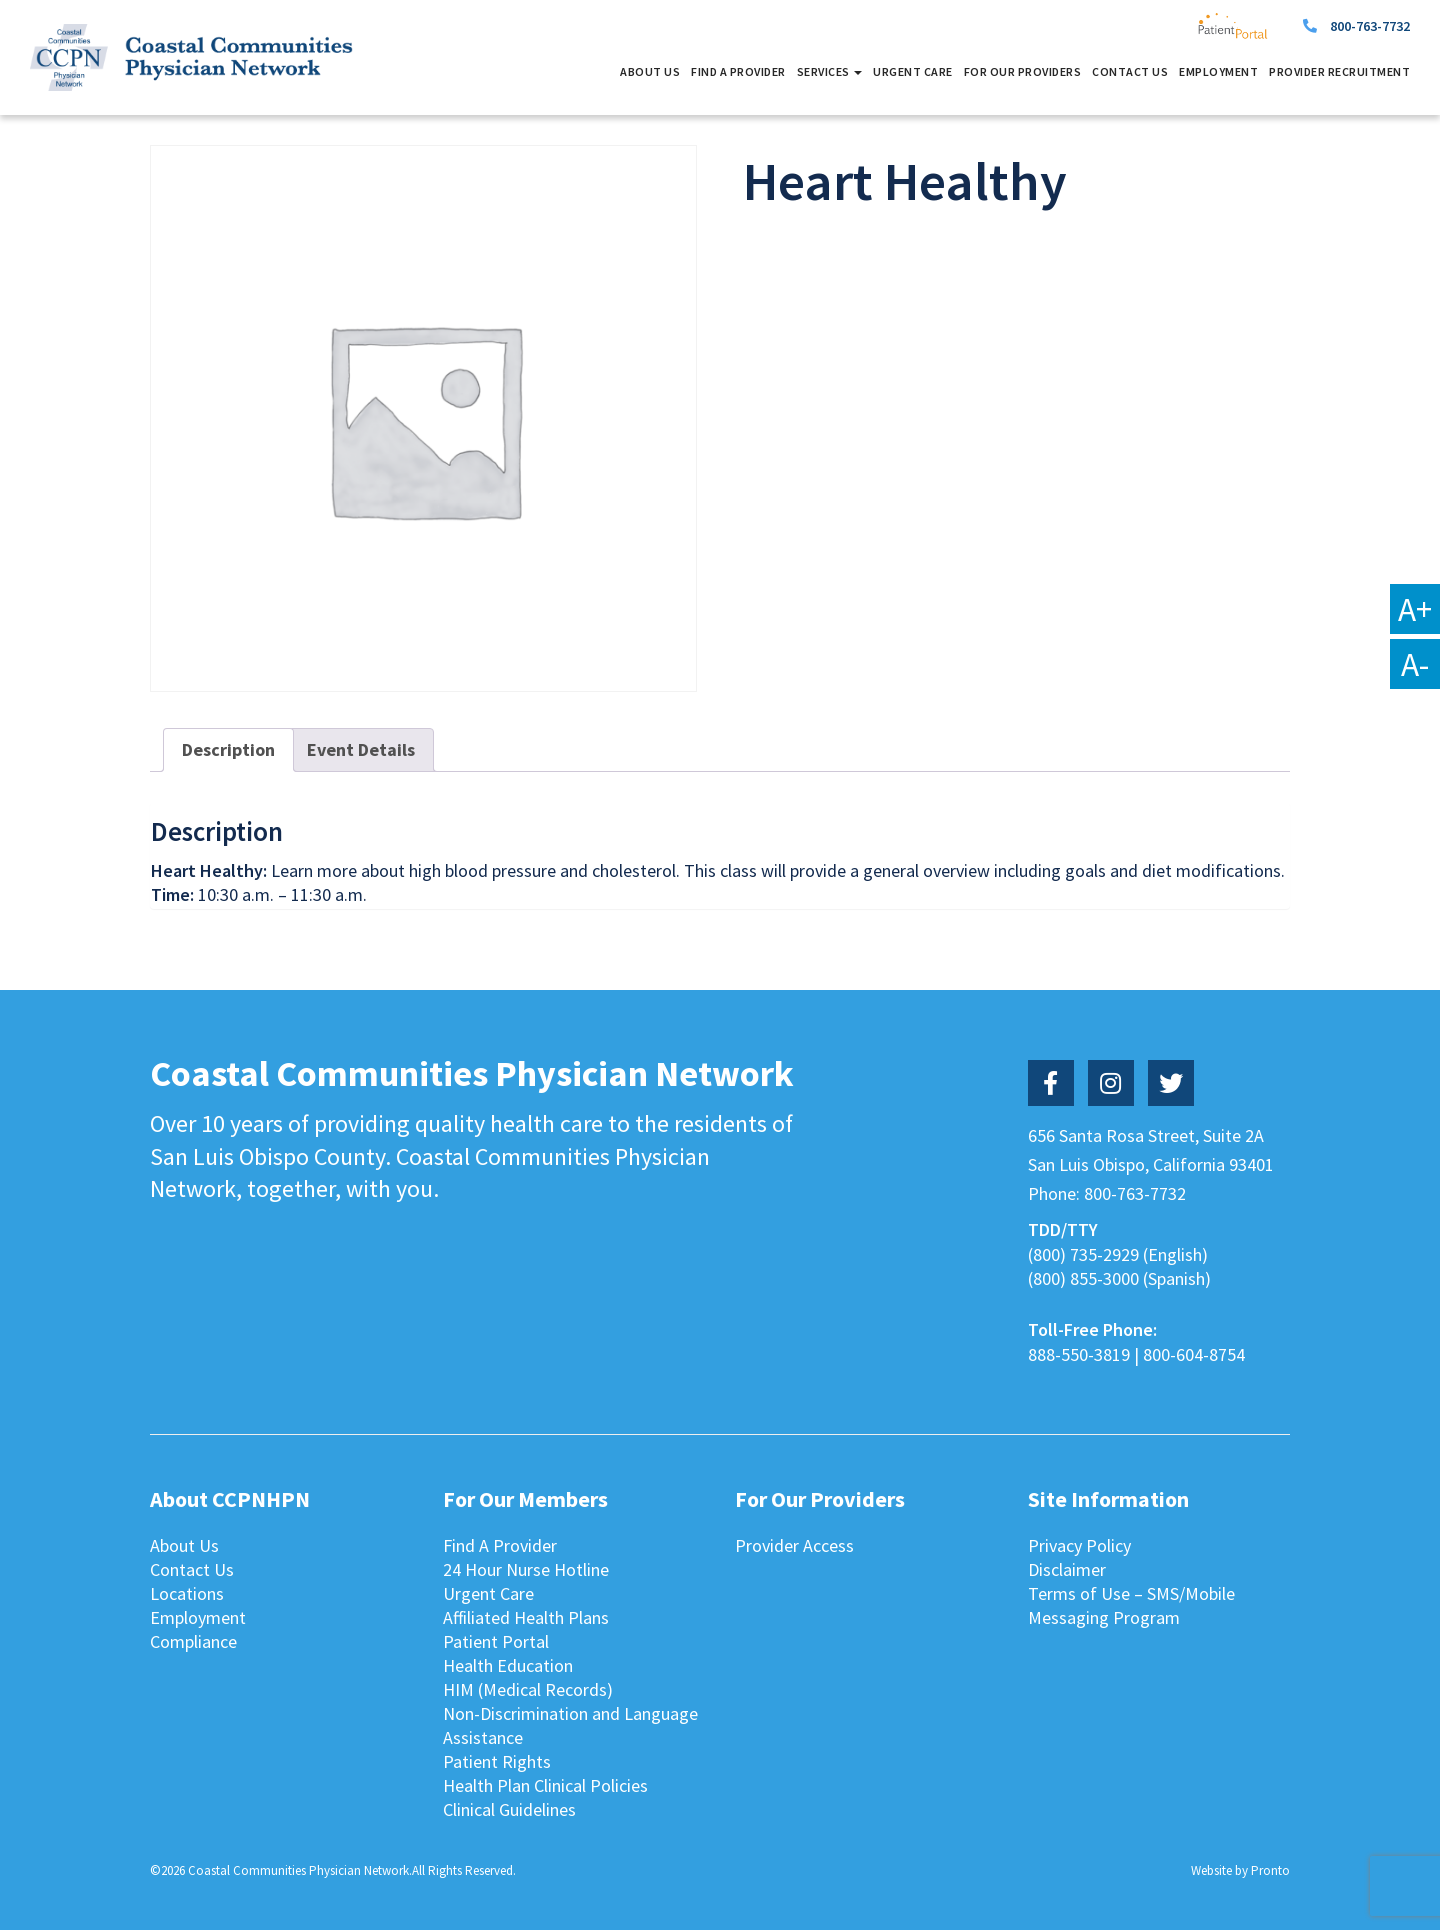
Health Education (508, 1665)
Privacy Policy (1079, 1545)
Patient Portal (496, 1641)
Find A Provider (738, 71)
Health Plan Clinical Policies (545, 1785)
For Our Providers (1023, 71)
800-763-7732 (1370, 26)
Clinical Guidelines (509, 1809)
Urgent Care (913, 71)
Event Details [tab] (361, 749)
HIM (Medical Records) (528, 1689)
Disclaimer (1067, 1569)
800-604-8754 (1194, 1354)
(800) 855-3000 (1083, 1278)
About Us (650, 71)
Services (830, 71)
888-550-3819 (1079, 1354)
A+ (1415, 609)
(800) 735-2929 (1083, 1254)
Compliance (193, 1641)
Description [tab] (228, 749)
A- (1415, 664)
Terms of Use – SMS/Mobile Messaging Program (1131, 1605)
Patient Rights (497, 1761)
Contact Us (1130, 71)
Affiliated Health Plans (526, 1617)
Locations (187, 1593)
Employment (1218, 71)
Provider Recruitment (1339, 71)
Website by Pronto (1240, 1870)
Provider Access (794, 1545)
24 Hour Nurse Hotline (526, 1569)
